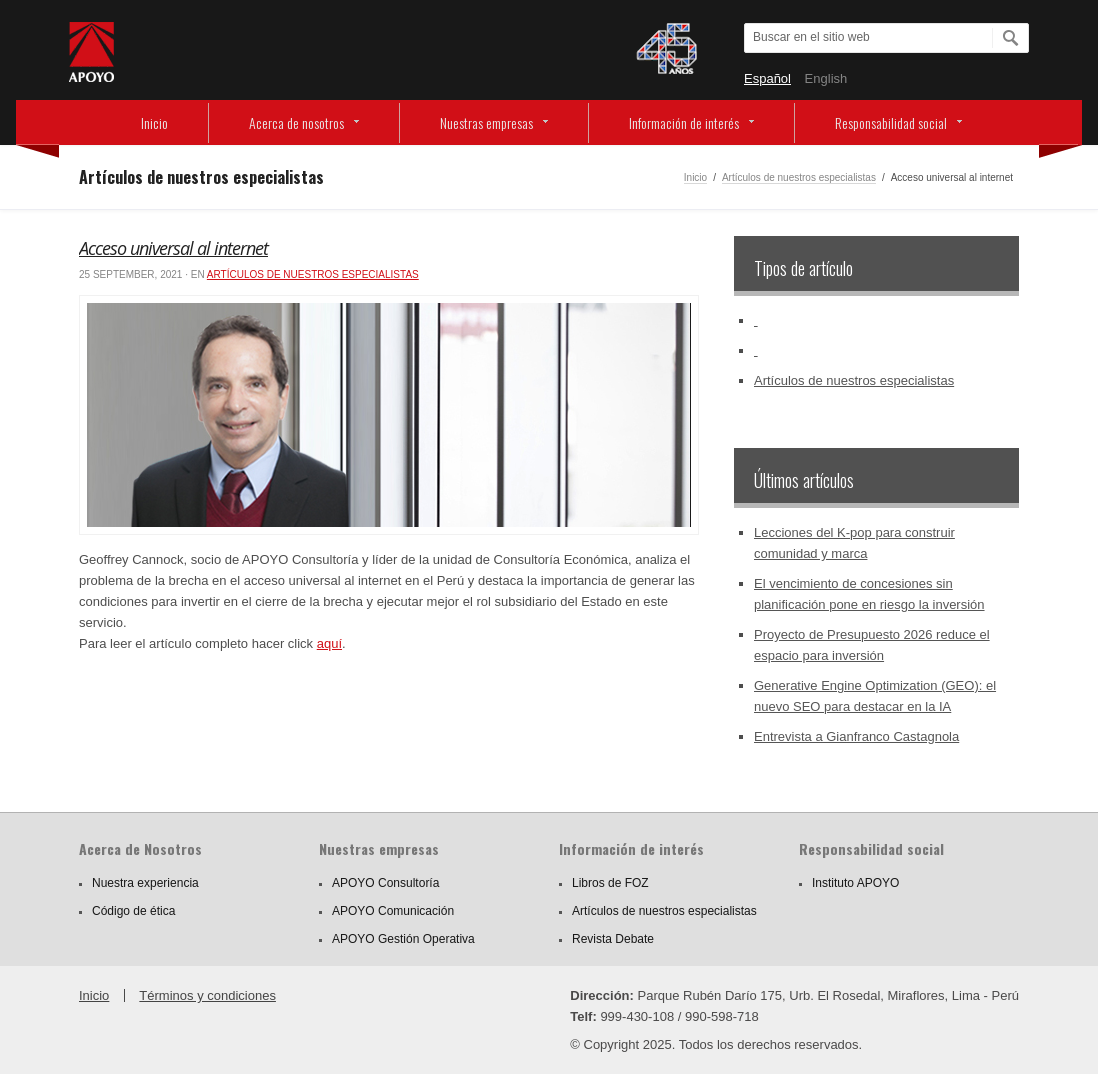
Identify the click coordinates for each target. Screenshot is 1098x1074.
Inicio (154, 122)
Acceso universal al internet (173, 248)
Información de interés (684, 122)
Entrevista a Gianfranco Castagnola (856, 736)
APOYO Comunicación (393, 911)
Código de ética (133, 911)
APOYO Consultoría (385, 883)
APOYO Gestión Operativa (403, 939)
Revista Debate (613, 939)
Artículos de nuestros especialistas (799, 177)
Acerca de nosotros (296, 122)
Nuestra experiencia (145, 883)
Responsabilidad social (891, 122)
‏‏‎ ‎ (756, 320)
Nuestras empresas (486, 122)
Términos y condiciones (207, 995)
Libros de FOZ (610, 883)
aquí (329, 643)
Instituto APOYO (855, 883)
